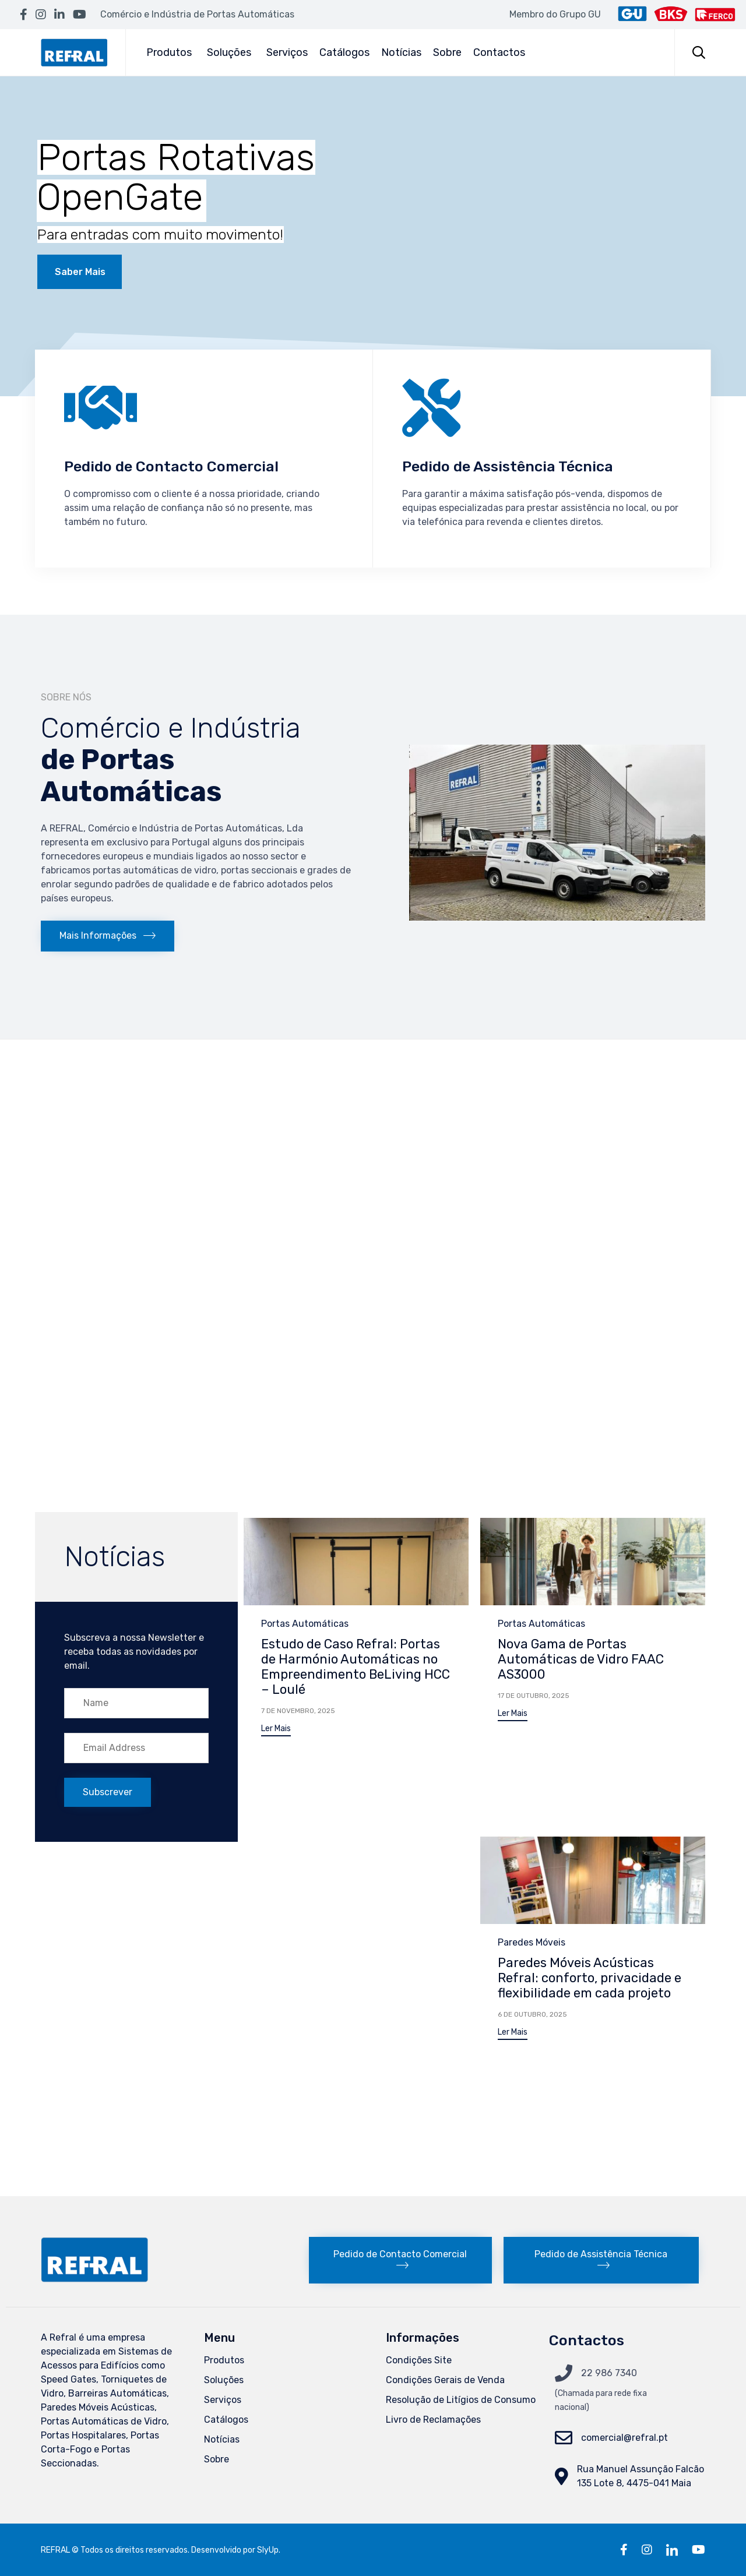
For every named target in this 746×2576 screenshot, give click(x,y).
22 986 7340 (609, 2372)
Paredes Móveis (531, 1942)
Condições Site (419, 2360)
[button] (107, 936)
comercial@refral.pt (624, 2437)
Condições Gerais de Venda (445, 2379)
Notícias (401, 52)
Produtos (169, 52)
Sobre (447, 52)
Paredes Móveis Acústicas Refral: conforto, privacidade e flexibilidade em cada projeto (589, 1978)
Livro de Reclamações (433, 2419)
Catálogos (344, 52)
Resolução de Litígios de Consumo (461, 2399)
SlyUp (268, 2550)
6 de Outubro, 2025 (532, 2014)
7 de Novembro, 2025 (298, 1711)
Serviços (287, 52)
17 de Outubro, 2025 (533, 1696)
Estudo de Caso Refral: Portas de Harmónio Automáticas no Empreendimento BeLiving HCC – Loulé (355, 1666)
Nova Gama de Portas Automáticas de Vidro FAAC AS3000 (581, 1659)
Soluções (229, 52)
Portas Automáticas (305, 1623)
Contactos (499, 52)
